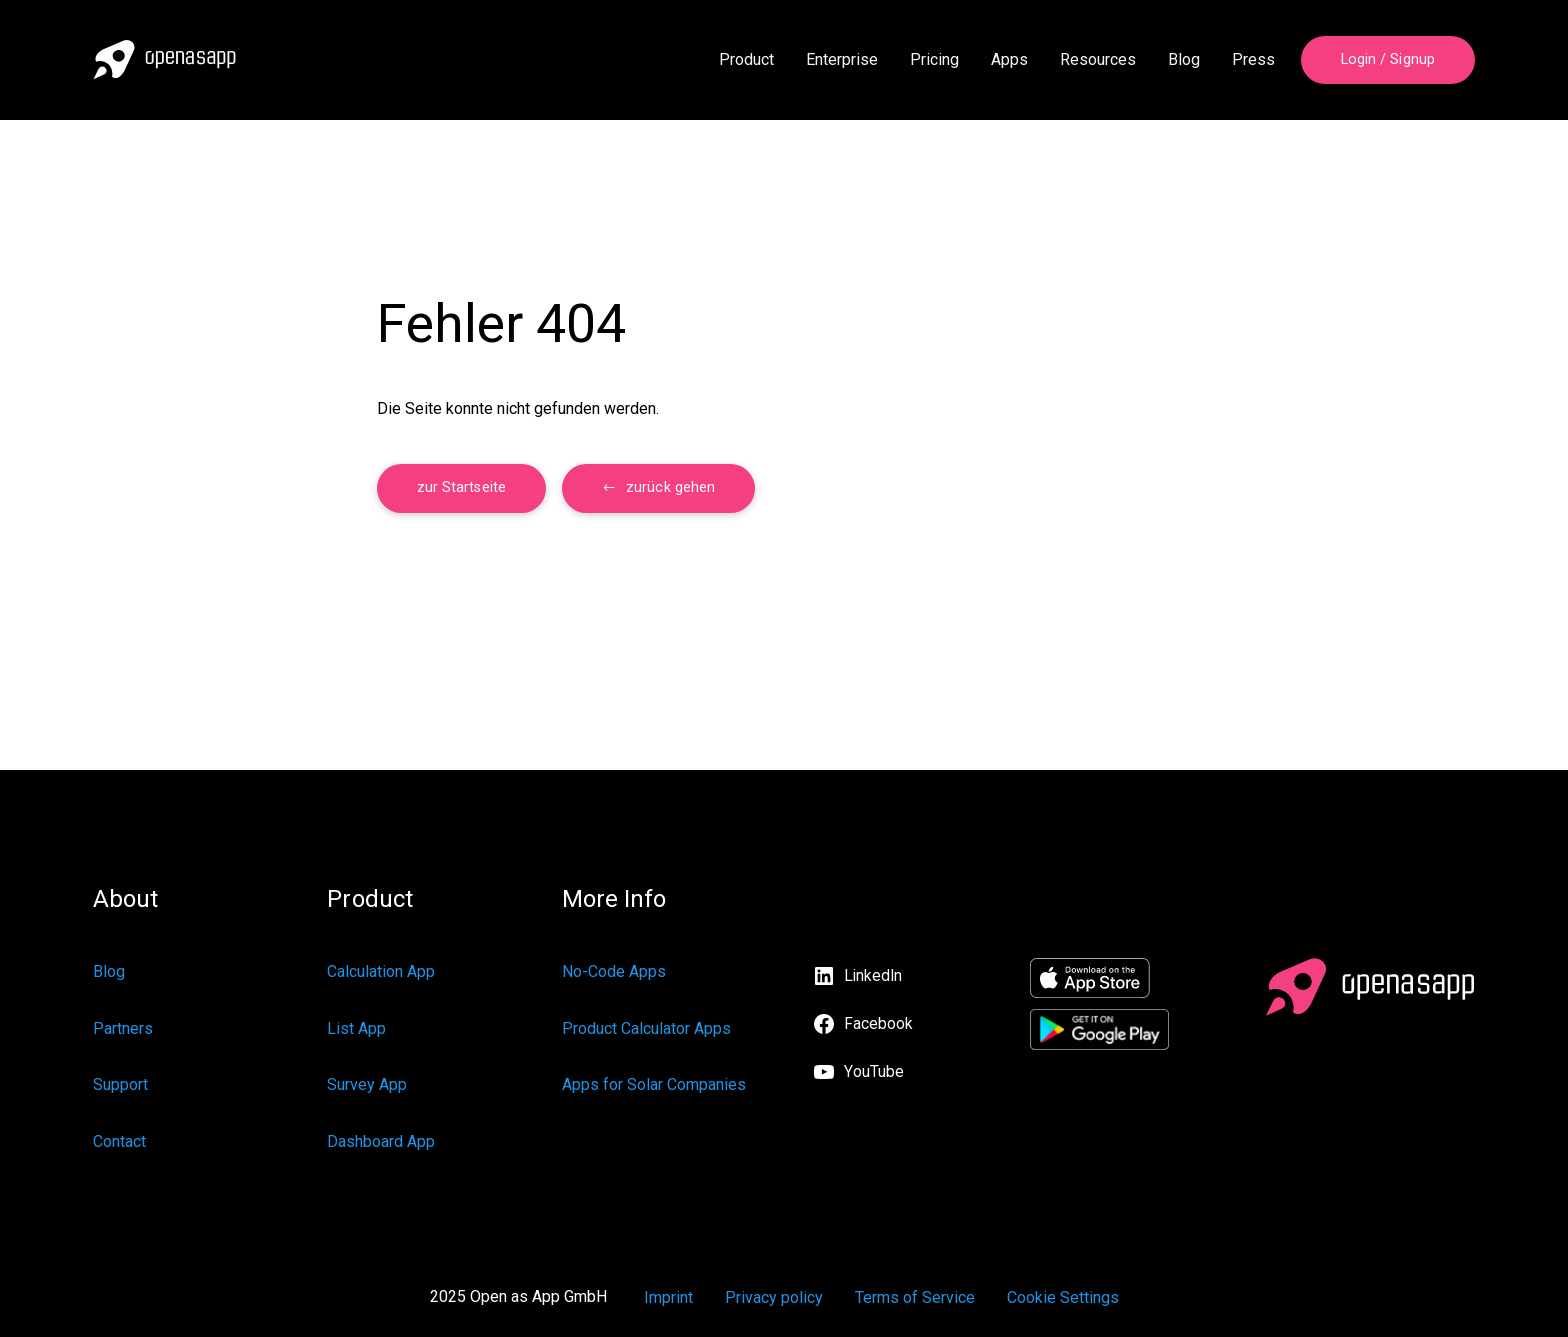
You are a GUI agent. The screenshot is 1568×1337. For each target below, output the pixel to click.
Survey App (367, 1084)
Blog (1184, 59)
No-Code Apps (614, 971)
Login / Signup (1388, 59)
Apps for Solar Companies (654, 1084)
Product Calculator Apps (646, 1028)
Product (746, 59)
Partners (123, 1028)
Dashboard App (381, 1141)
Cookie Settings (1063, 1297)
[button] (658, 488)
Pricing (934, 59)
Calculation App (381, 971)
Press (1253, 59)
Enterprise (842, 59)
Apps (1009, 59)
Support (120, 1084)
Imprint (668, 1297)
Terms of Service (915, 1297)
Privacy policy (774, 1297)
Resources (1098, 59)
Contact (119, 1141)
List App (356, 1028)
